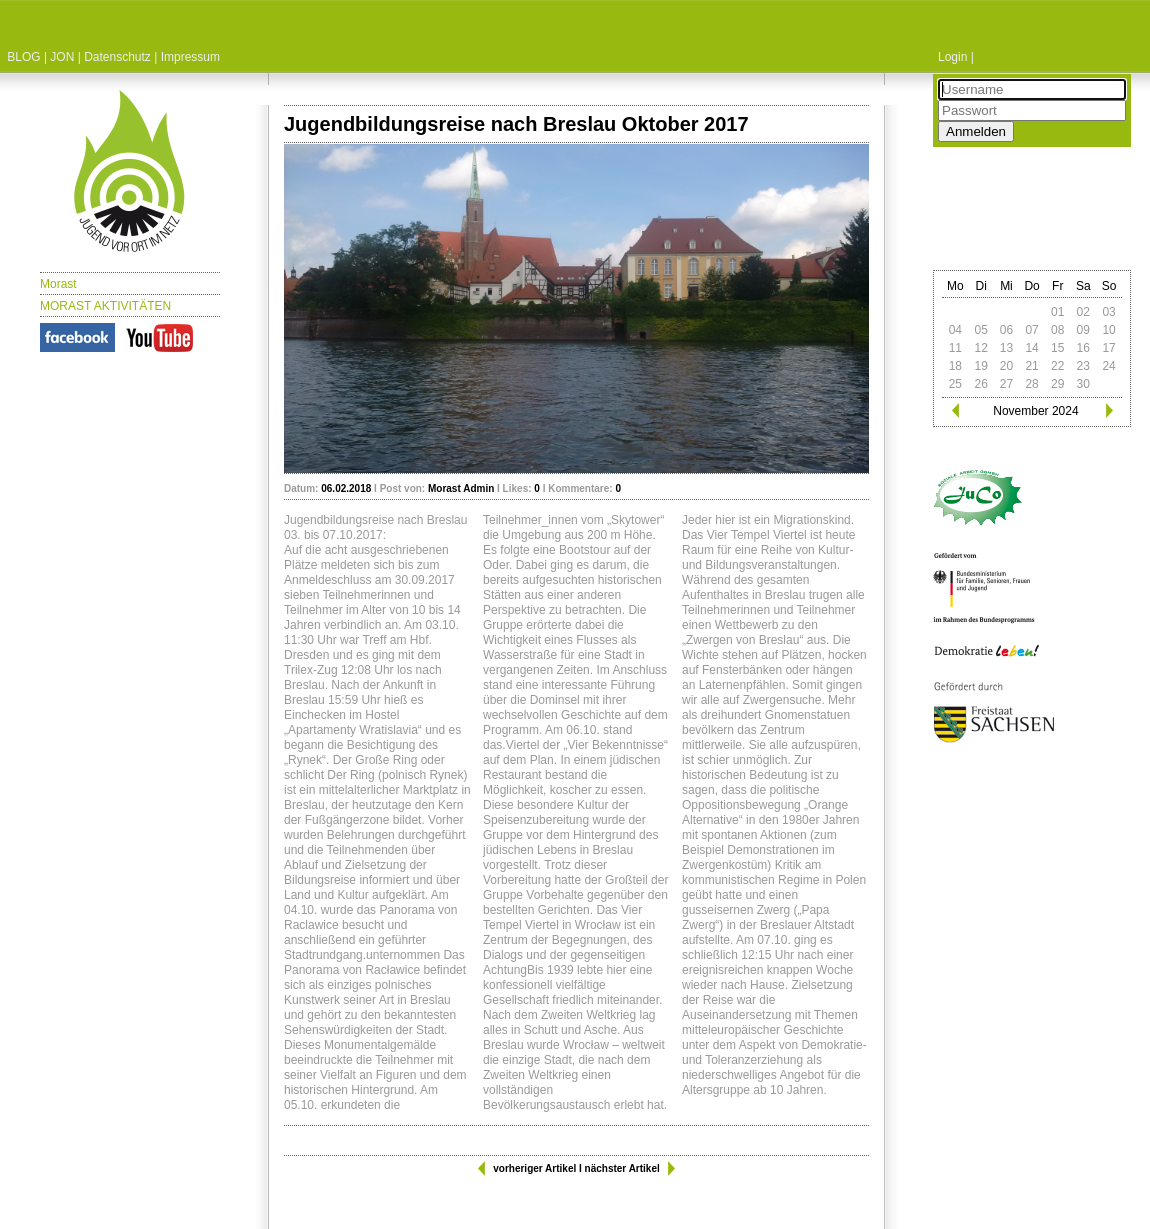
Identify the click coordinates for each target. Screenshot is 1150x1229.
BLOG (23, 57)
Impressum (190, 57)
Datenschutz (117, 57)
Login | (956, 57)
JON (62, 57)
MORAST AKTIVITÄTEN (105, 306)
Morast (58, 284)
